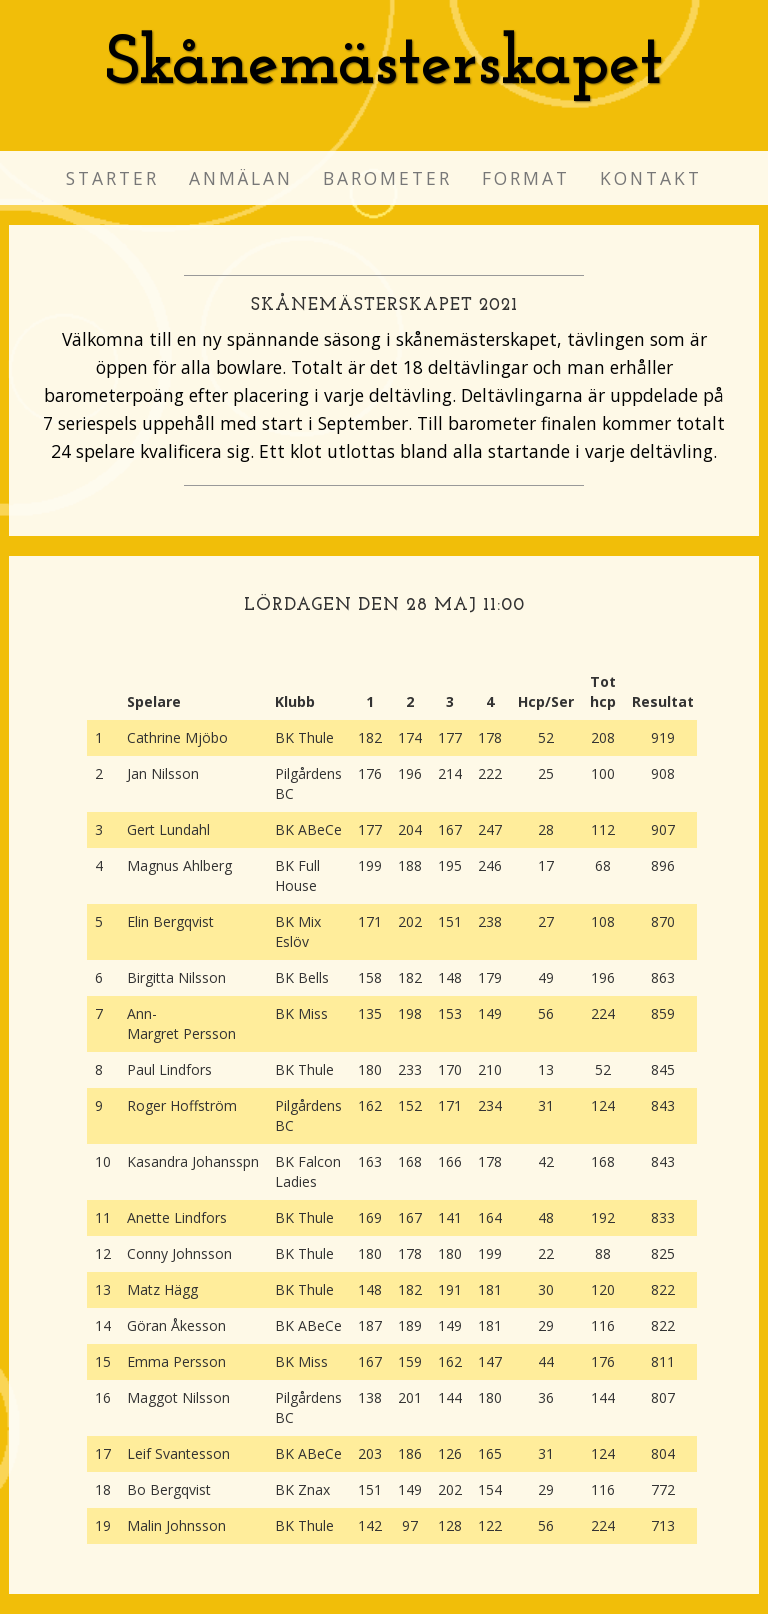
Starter (112, 178)
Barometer (387, 178)
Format (526, 178)
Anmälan (241, 178)
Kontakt (651, 178)
